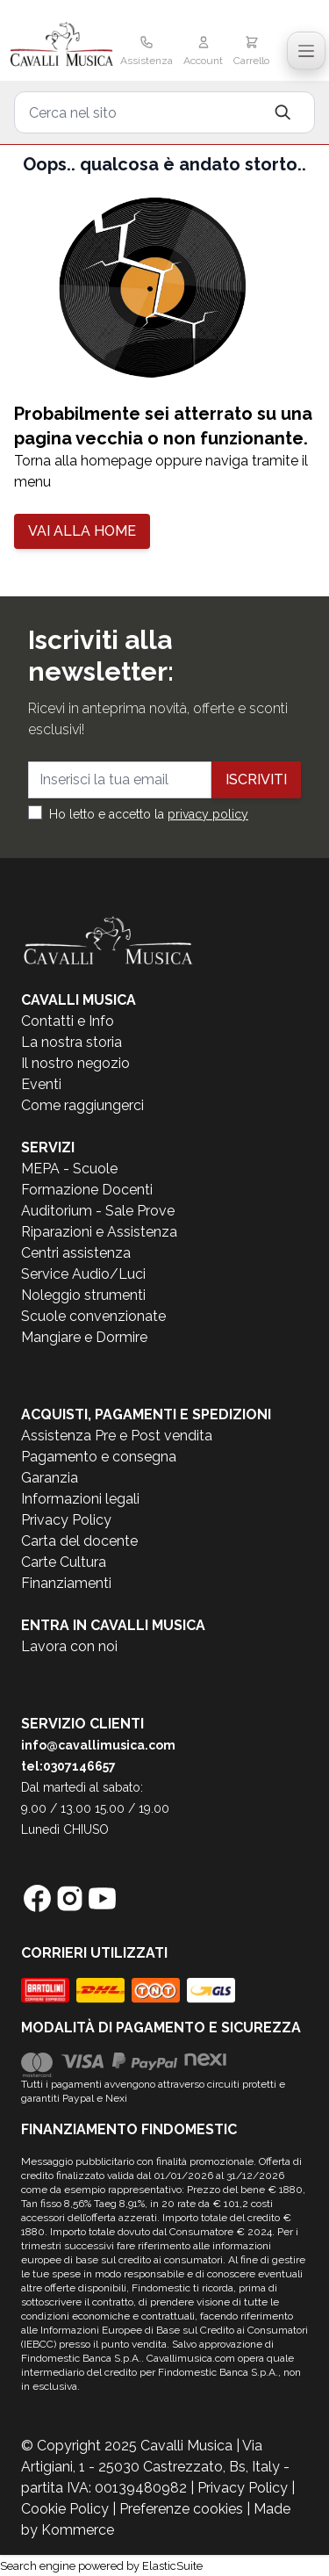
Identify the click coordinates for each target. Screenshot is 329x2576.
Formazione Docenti (87, 1189)
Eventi (41, 1084)
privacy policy (208, 814)
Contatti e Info (67, 1021)
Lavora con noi (69, 1646)
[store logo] (62, 45)
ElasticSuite (172, 2565)
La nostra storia (71, 1042)
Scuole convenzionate (93, 1316)
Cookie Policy (65, 2508)
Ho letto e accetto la (148, 814)
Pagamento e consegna (98, 1456)
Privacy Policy (66, 1520)
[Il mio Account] (203, 52)
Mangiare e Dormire (84, 1337)
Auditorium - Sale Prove (98, 1210)
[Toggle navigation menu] (306, 51)
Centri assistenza (76, 1253)
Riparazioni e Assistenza (99, 1231)
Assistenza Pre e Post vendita (116, 1435)
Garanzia (49, 1477)
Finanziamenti (66, 1583)
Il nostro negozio (75, 1063)
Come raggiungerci (82, 1105)
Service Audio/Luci (83, 1274)
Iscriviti (256, 779)
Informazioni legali (80, 1498)
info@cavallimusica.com (98, 1745)
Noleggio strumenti (83, 1295)
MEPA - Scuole (69, 1168)
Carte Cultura (63, 1562)
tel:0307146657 (68, 1766)
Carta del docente (79, 1541)
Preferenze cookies (181, 2508)
